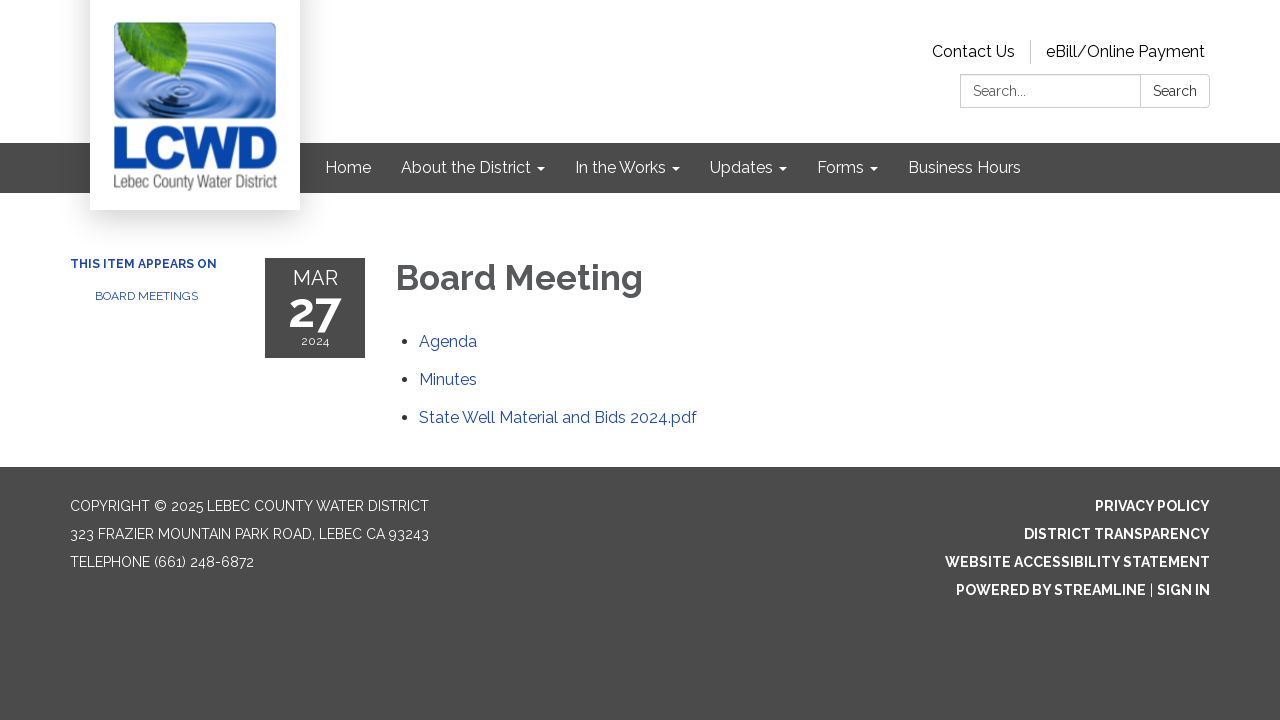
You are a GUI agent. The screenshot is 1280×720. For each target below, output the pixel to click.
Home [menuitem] (348, 167)
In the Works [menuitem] (620, 167)
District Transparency (1117, 534)
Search (1175, 91)
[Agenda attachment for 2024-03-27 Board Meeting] (448, 341)
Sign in (1183, 590)
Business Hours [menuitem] (964, 167)
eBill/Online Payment (1125, 51)
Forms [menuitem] (840, 167)
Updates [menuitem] (741, 167)
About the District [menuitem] (466, 167)
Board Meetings (146, 296)
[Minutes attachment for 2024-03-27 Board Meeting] (448, 379)
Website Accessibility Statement (1077, 562)
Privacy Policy (1152, 506)
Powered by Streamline (1051, 590)
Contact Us (973, 51)
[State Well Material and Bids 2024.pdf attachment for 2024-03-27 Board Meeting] (558, 417)
